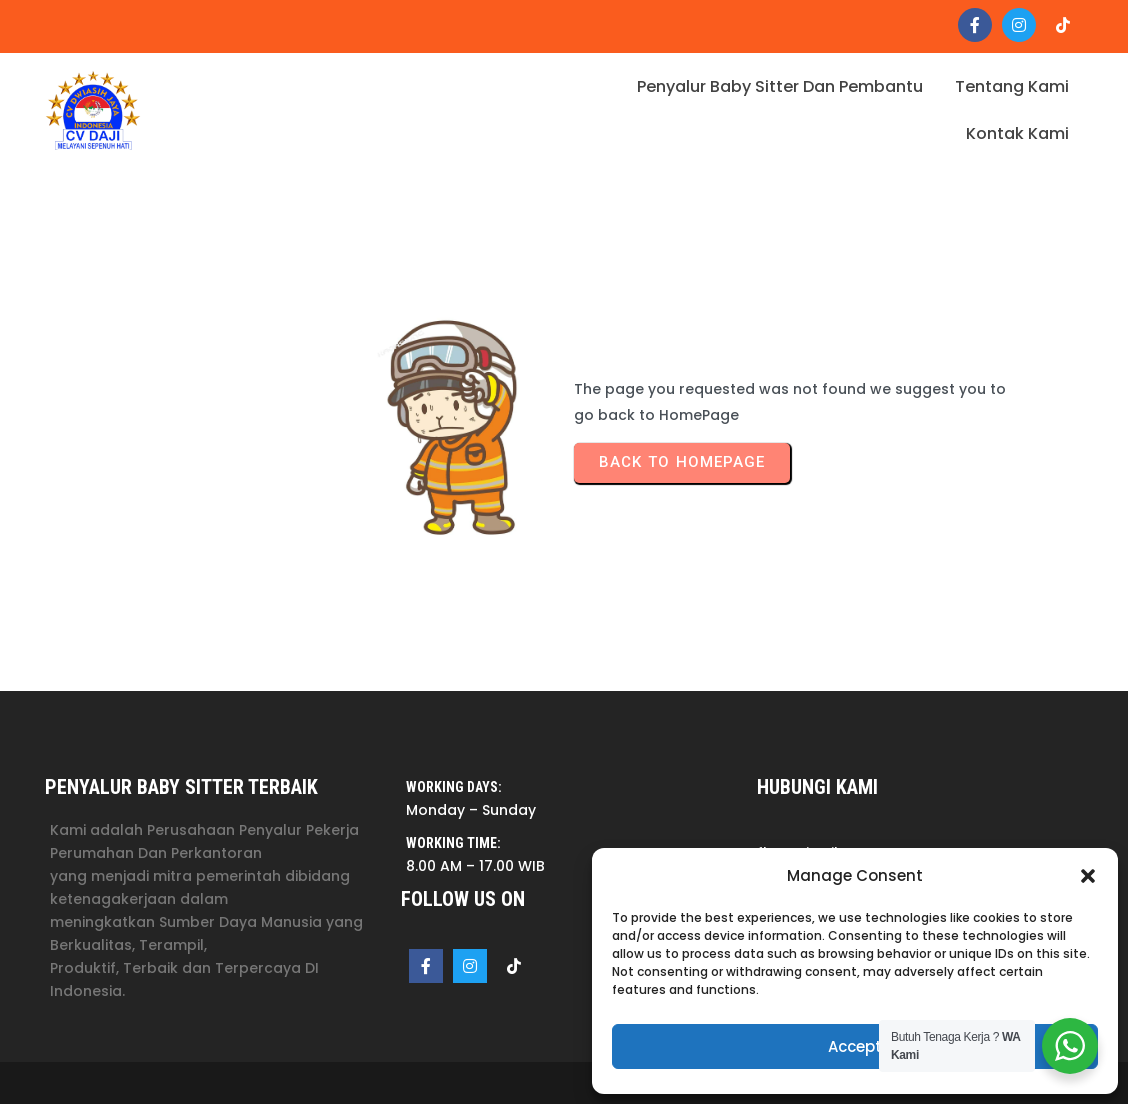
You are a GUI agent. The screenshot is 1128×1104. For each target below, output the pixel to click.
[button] (1088, 876)
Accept (855, 1046)
